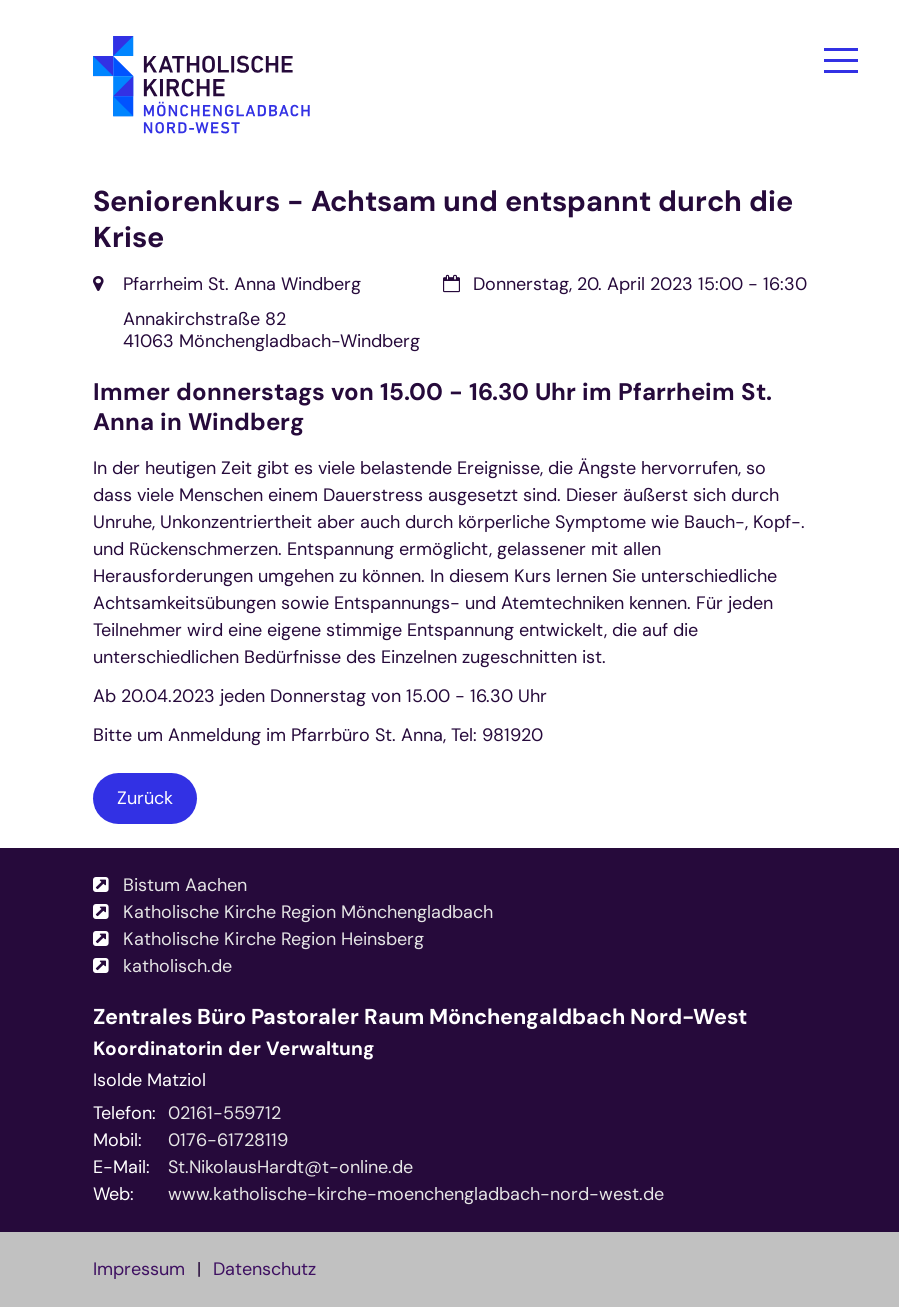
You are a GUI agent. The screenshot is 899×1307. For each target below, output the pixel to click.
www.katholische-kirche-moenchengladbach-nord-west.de (416, 1194)
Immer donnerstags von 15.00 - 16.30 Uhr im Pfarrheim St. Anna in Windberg (432, 407)
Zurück (145, 798)
